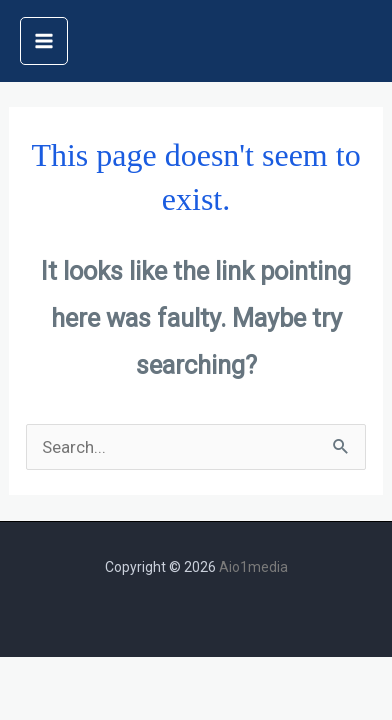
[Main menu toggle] (44, 41)
